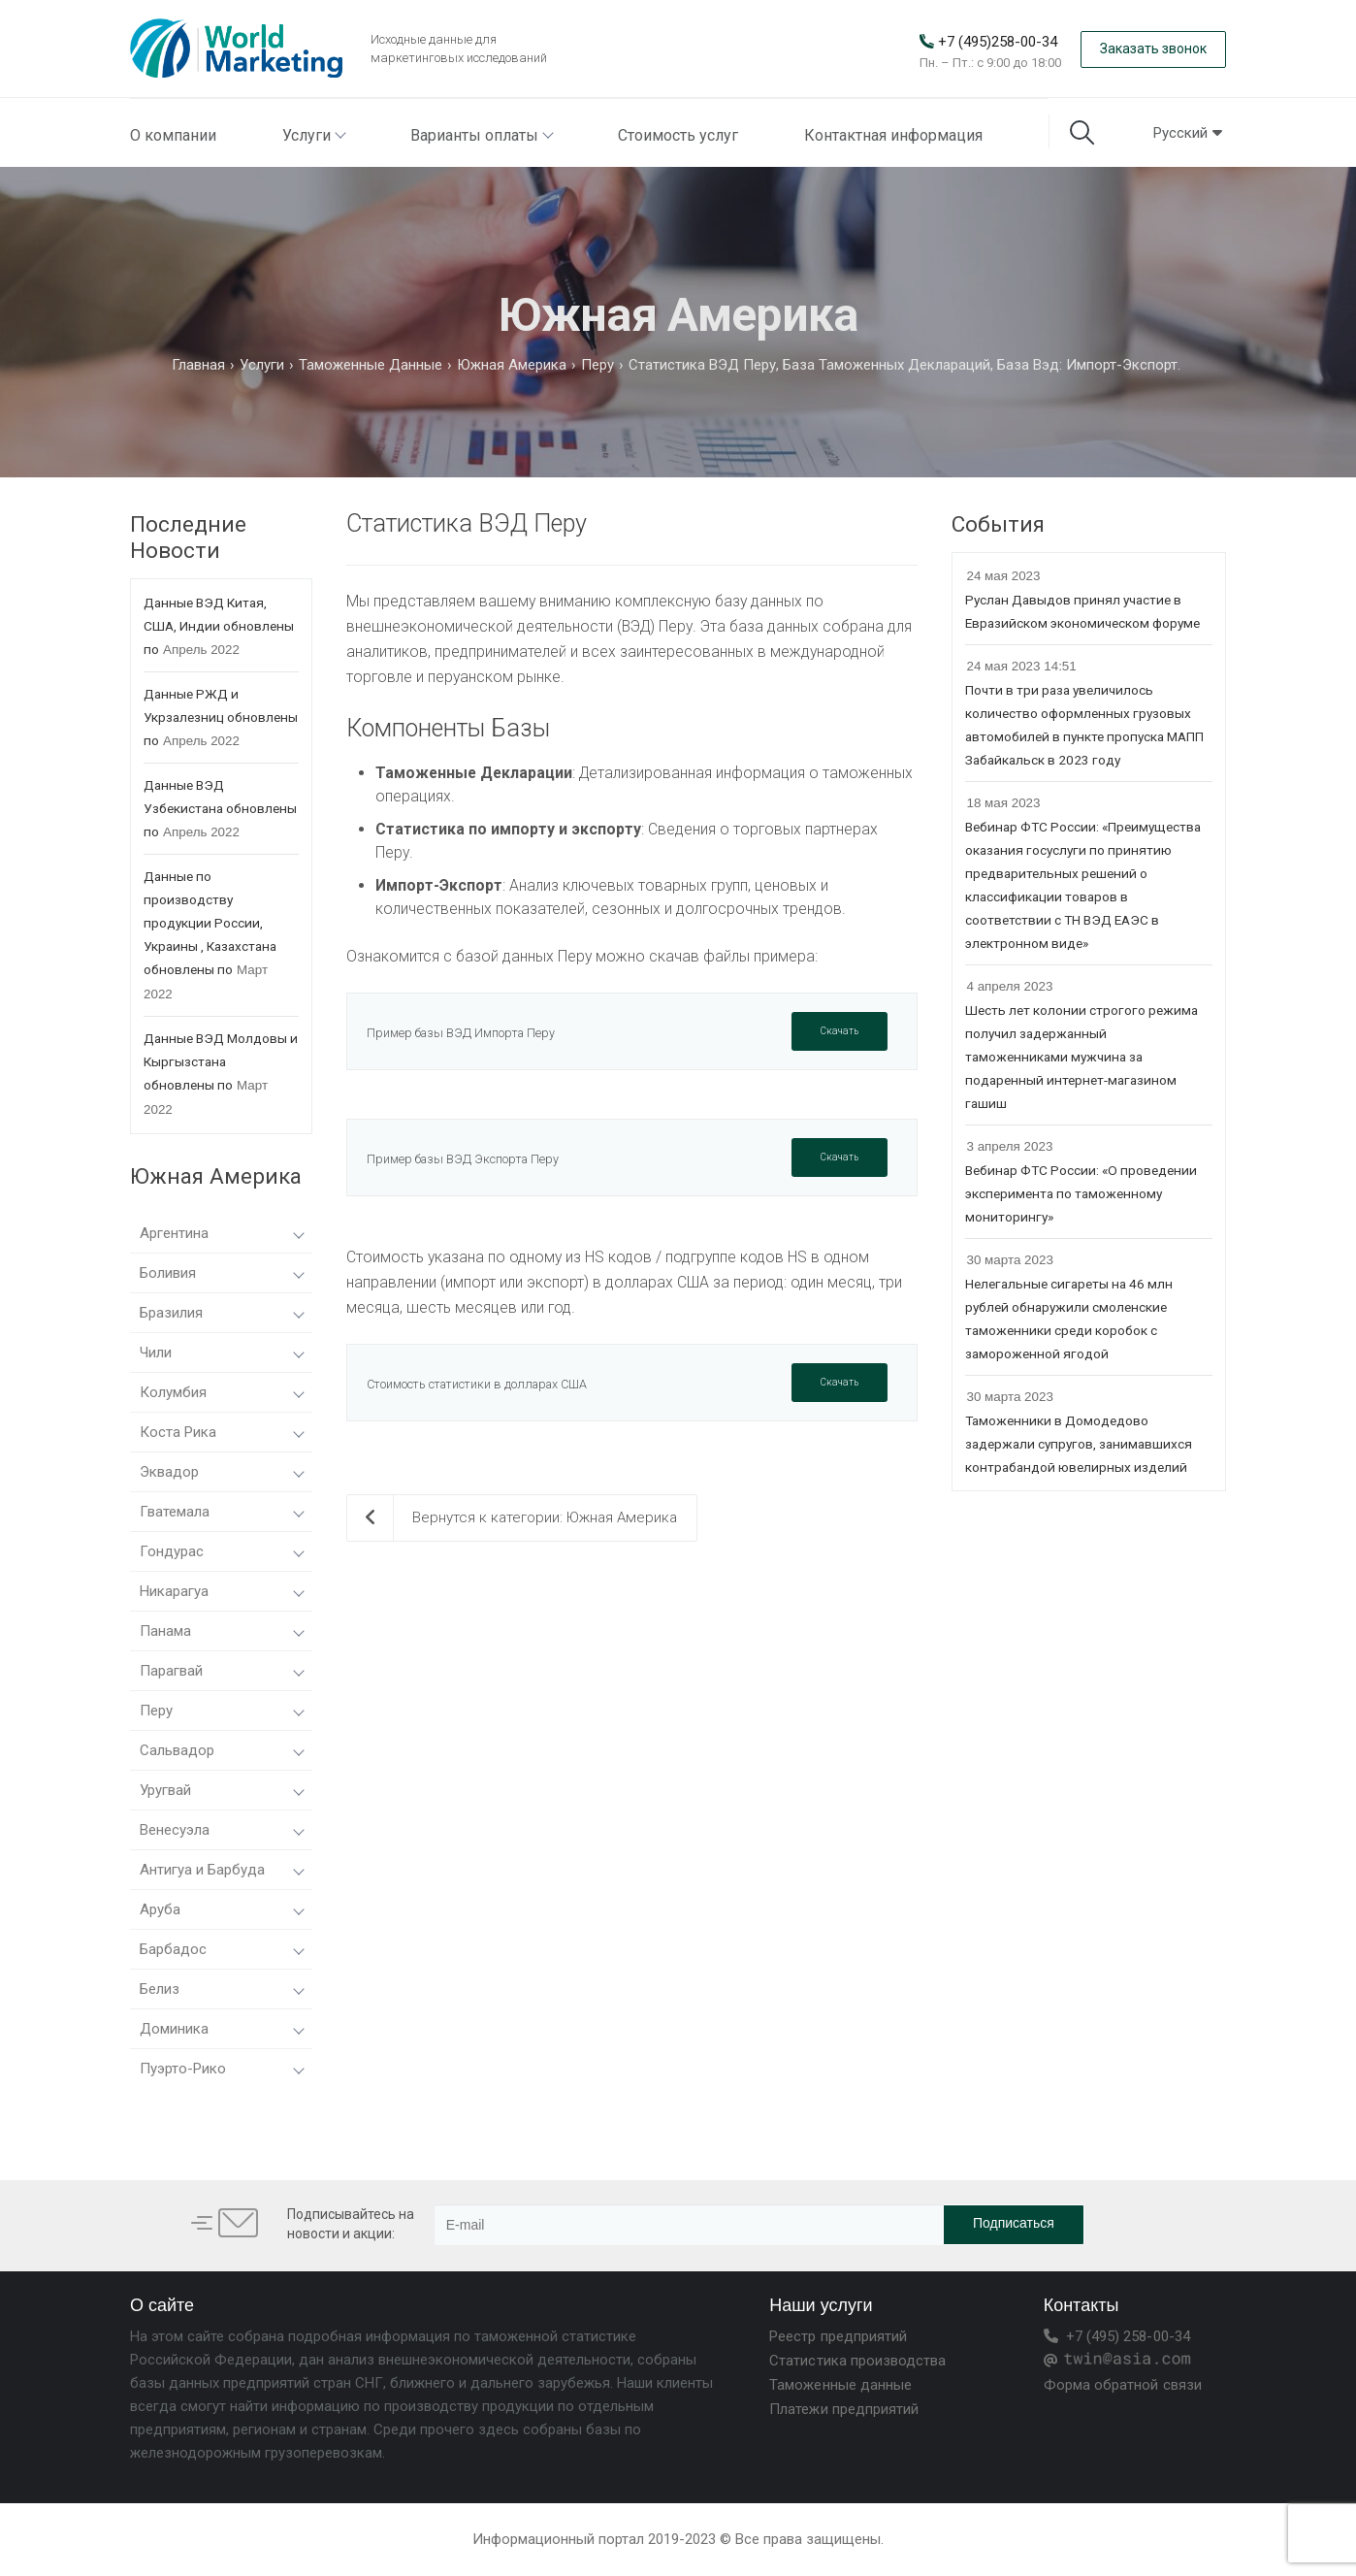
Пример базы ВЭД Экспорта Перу (463, 1159)
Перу (221, 1710)
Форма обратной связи (1123, 2385)
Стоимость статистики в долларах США (477, 1384)
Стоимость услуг (678, 135)
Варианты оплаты (481, 135)
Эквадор (221, 1472)
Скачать (839, 1031)
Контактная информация (893, 135)
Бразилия (221, 1312)
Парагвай (221, 1670)
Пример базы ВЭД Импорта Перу (461, 1033)
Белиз (221, 1989)
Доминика (221, 2029)
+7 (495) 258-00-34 (1117, 2336)
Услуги (313, 135)
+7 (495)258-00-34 (997, 41)
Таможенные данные (840, 2385)
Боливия (221, 1273)
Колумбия (221, 1392)
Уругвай (221, 1790)
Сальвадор (221, 1750)
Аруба (221, 1909)
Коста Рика (221, 1432)
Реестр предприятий (838, 2336)
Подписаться (1013, 2223)
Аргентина (221, 1233)
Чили (221, 1352)
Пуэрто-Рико (221, 2068)
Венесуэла (221, 1830)
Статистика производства (857, 2360)
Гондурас (221, 1551)
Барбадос (221, 1949)
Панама (221, 1631)
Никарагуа (221, 1591)
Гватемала (221, 1511)
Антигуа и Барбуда (221, 1869)
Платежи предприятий (844, 2409)
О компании (173, 135)
